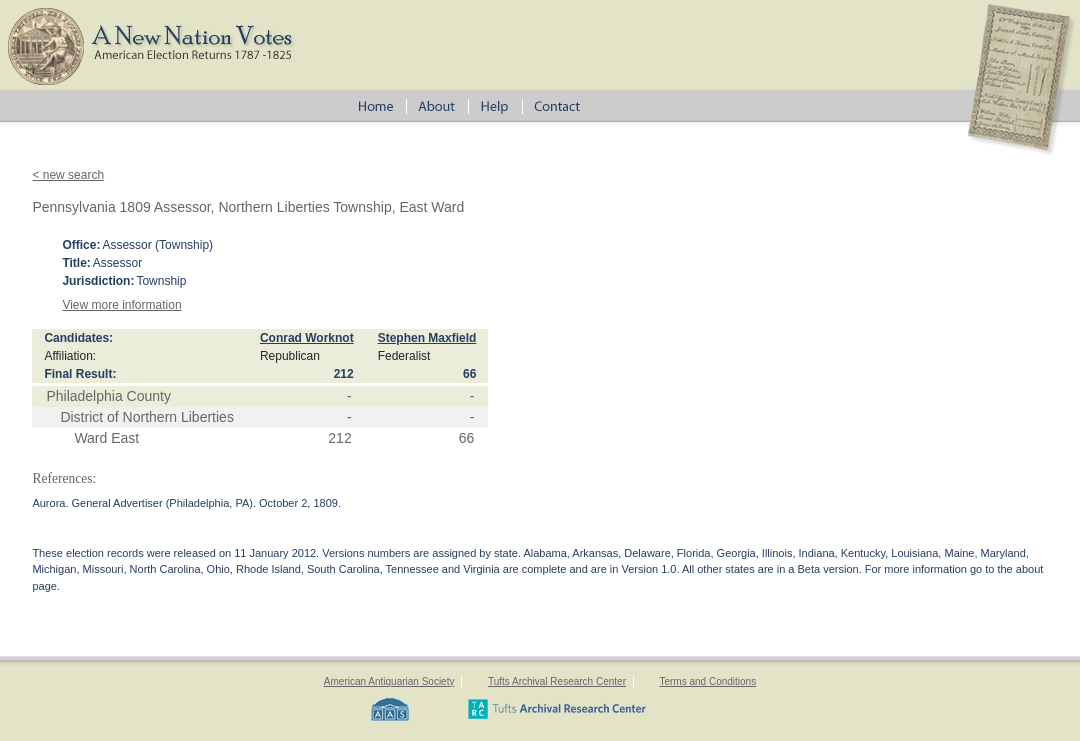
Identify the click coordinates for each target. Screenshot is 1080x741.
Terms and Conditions (707, 681)
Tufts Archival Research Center (557, 681)
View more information (121, 305)
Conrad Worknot (307, 338)
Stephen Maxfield (427, 338)
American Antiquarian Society (389, 681)
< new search (68, 175)
